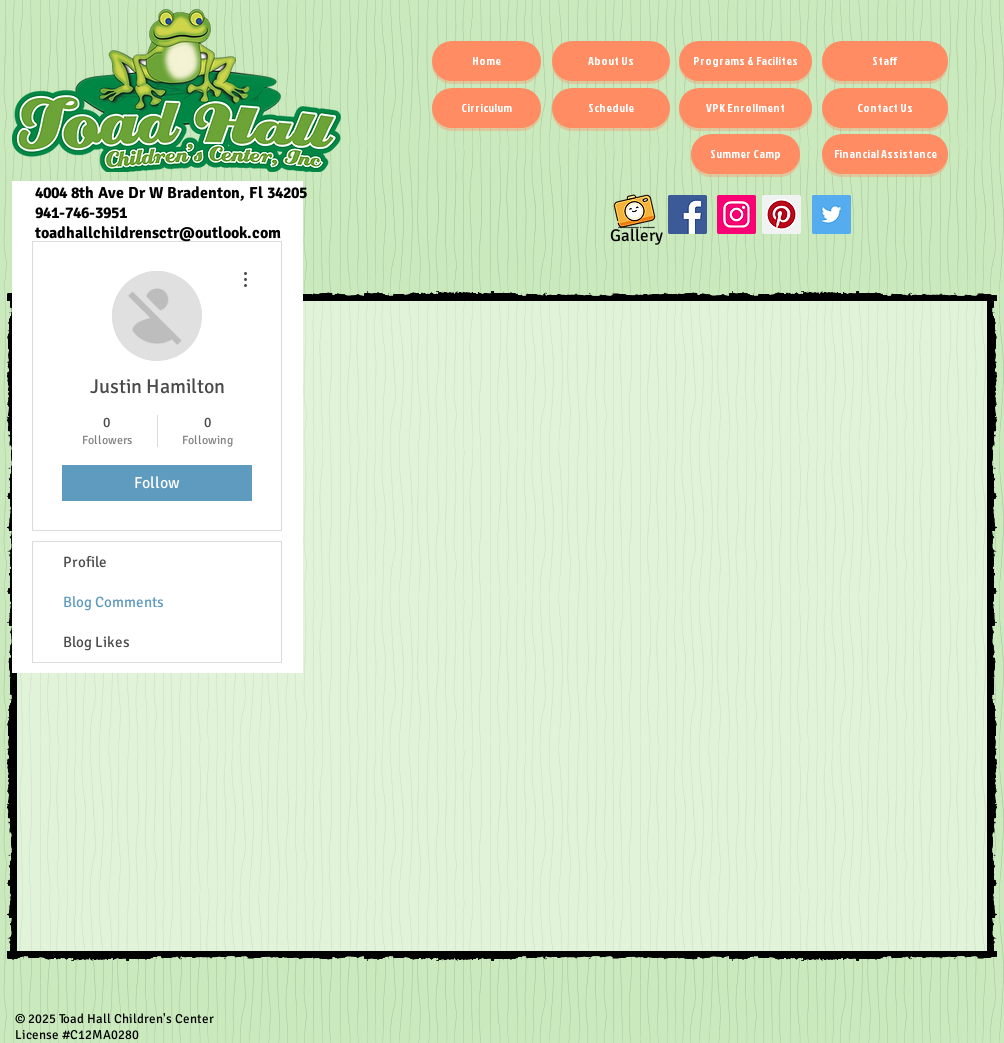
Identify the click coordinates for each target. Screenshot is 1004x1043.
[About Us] (611, 61)
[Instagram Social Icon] (736, 214)
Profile (85, 562)
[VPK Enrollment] (745, 108)
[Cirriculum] (486, 108)
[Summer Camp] (745, 154)
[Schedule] (611, 108)
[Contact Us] (885, 108)
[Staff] (885, 61)
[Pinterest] (781, 214)
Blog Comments (113, 602)
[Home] (486, 61)
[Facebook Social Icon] (687, 214)
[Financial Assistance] (885, 154)
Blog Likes (96, 642)
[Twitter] (831, 214)
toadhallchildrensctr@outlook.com (158, 233)
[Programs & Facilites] (745, 61)
